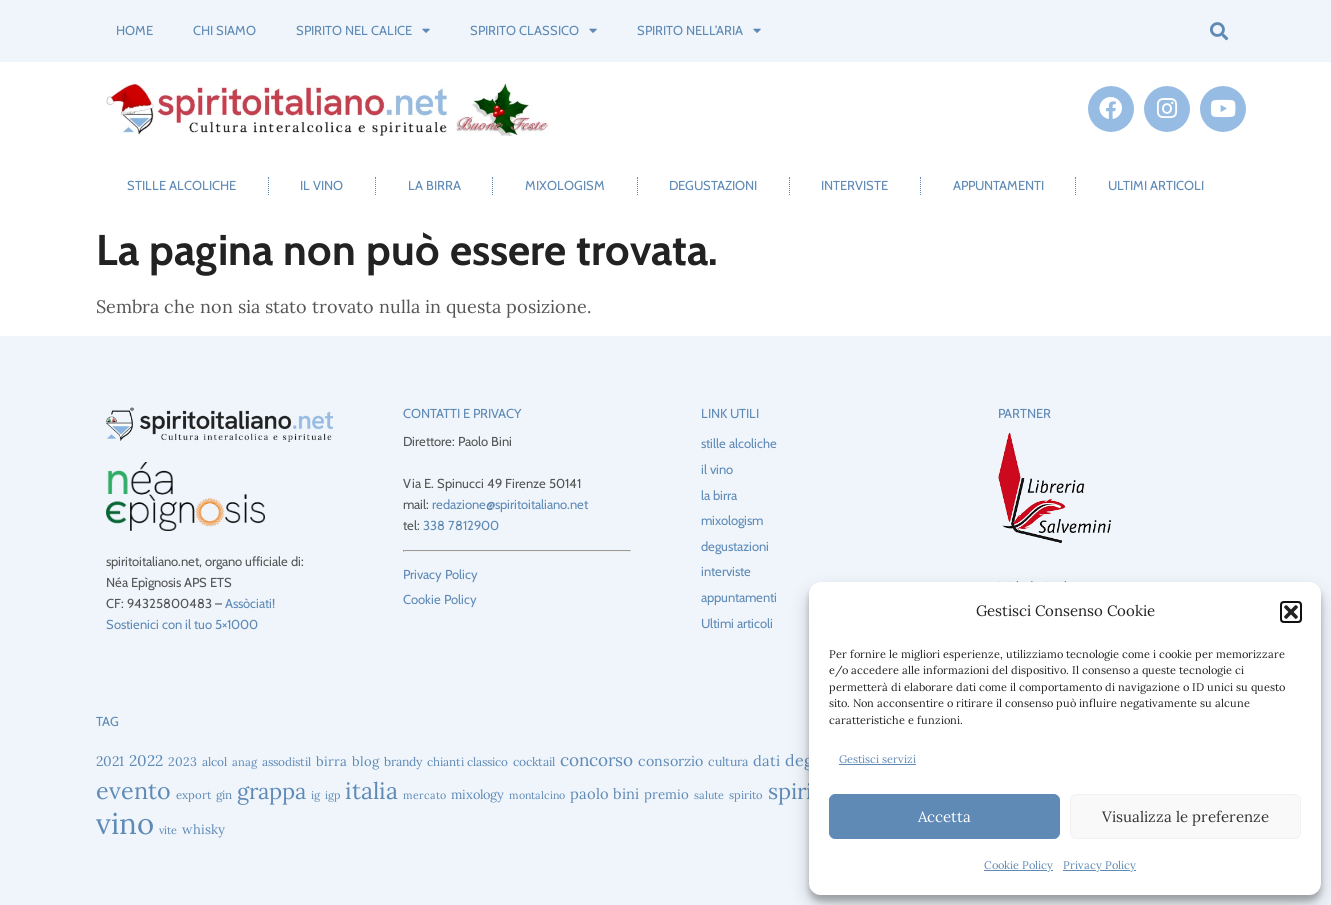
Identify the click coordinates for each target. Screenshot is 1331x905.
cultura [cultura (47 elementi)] (728, 761)
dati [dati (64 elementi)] (766, 760)
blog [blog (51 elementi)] (365, 761)
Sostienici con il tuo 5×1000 (182, 624)
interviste (854, 186)
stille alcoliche (181, 186)
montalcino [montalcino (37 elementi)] (537, 795)
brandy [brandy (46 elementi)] (403, 761)
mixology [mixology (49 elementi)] (477, 794)
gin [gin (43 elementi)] (224, 794)
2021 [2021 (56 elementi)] (110, 761)
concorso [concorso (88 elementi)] (596, 760)
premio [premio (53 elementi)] (666, 794)
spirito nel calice (363, 30)
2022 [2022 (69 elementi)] (146, 760)
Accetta (944, 816)
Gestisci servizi (877, 759)
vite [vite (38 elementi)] (168, 830)
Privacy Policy (1099, 865)
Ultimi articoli (1156, 186)
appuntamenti (998, 186)
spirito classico (533, 30)
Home (134, 30)
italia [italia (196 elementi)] (371, 790)
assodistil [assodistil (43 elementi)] (286, 761)
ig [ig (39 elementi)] (315, 795)
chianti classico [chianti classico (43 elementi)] (467, 761)
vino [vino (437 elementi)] (125, 823)
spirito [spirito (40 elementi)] (746, 795)
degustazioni (713, 186)
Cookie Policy (1018, 865)
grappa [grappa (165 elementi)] (271, 791)
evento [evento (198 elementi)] (133, 790)
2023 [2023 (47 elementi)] (182, 761)
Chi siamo (224, 30)
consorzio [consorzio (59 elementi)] (670, 761)
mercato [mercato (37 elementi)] (424, 795)
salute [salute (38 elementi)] (709, 795)
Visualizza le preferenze (1185, 816)
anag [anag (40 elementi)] (244, 762)
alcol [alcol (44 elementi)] (214, 761)
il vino (321, 186)
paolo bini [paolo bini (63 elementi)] (604, 793)
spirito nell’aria (699, 30)
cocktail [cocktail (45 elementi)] (534, 761)
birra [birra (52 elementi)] (331, 761)
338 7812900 (461, 525)
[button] (1291, 612)
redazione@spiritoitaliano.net (510, 504)
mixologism (565, 186)
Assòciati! (250, 603)
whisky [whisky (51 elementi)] (203, 829)
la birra (434, 186)
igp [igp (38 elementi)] (332, 795)
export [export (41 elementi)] (193, 795)
